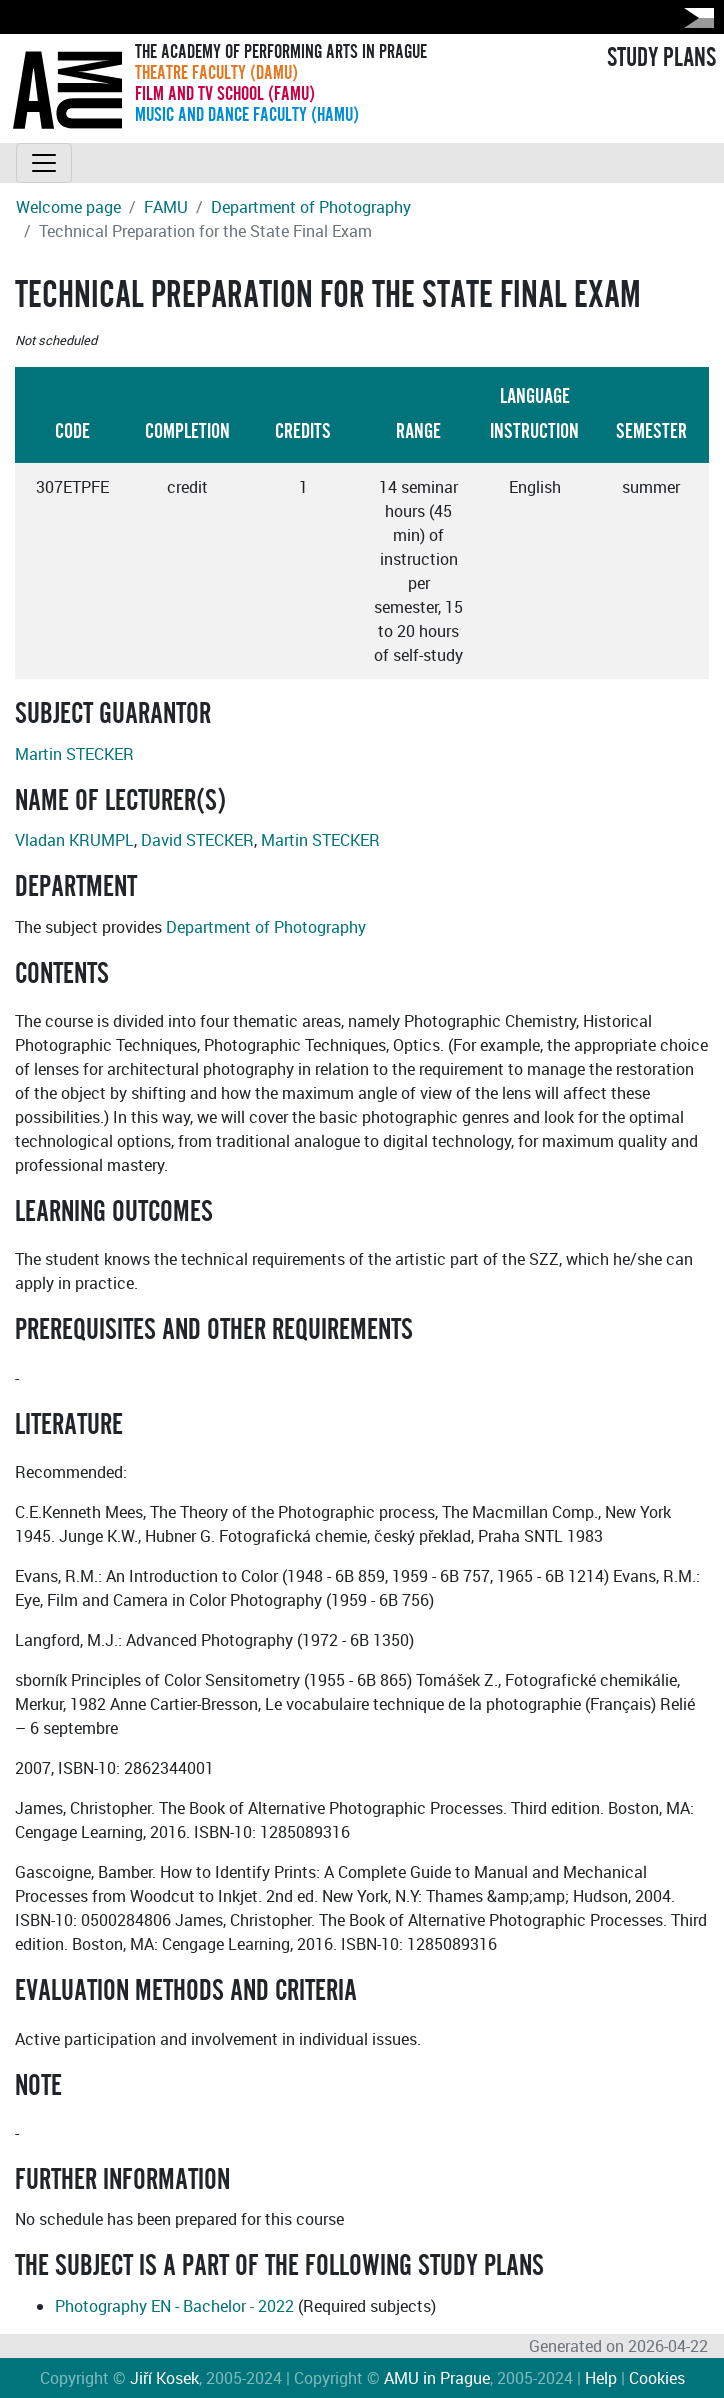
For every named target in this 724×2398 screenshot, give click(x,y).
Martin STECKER (74, 754)
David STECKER (197, 840)
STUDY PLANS (661, 58)
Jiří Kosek (164, 2378)
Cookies (657, 2378)
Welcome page (68, 207)
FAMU (166, 207)
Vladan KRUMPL (74, 840)
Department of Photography (311, 207)
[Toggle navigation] (44, 163)
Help (601, 2378)
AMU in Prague (437, 2378)
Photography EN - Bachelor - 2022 (174, 2306)
